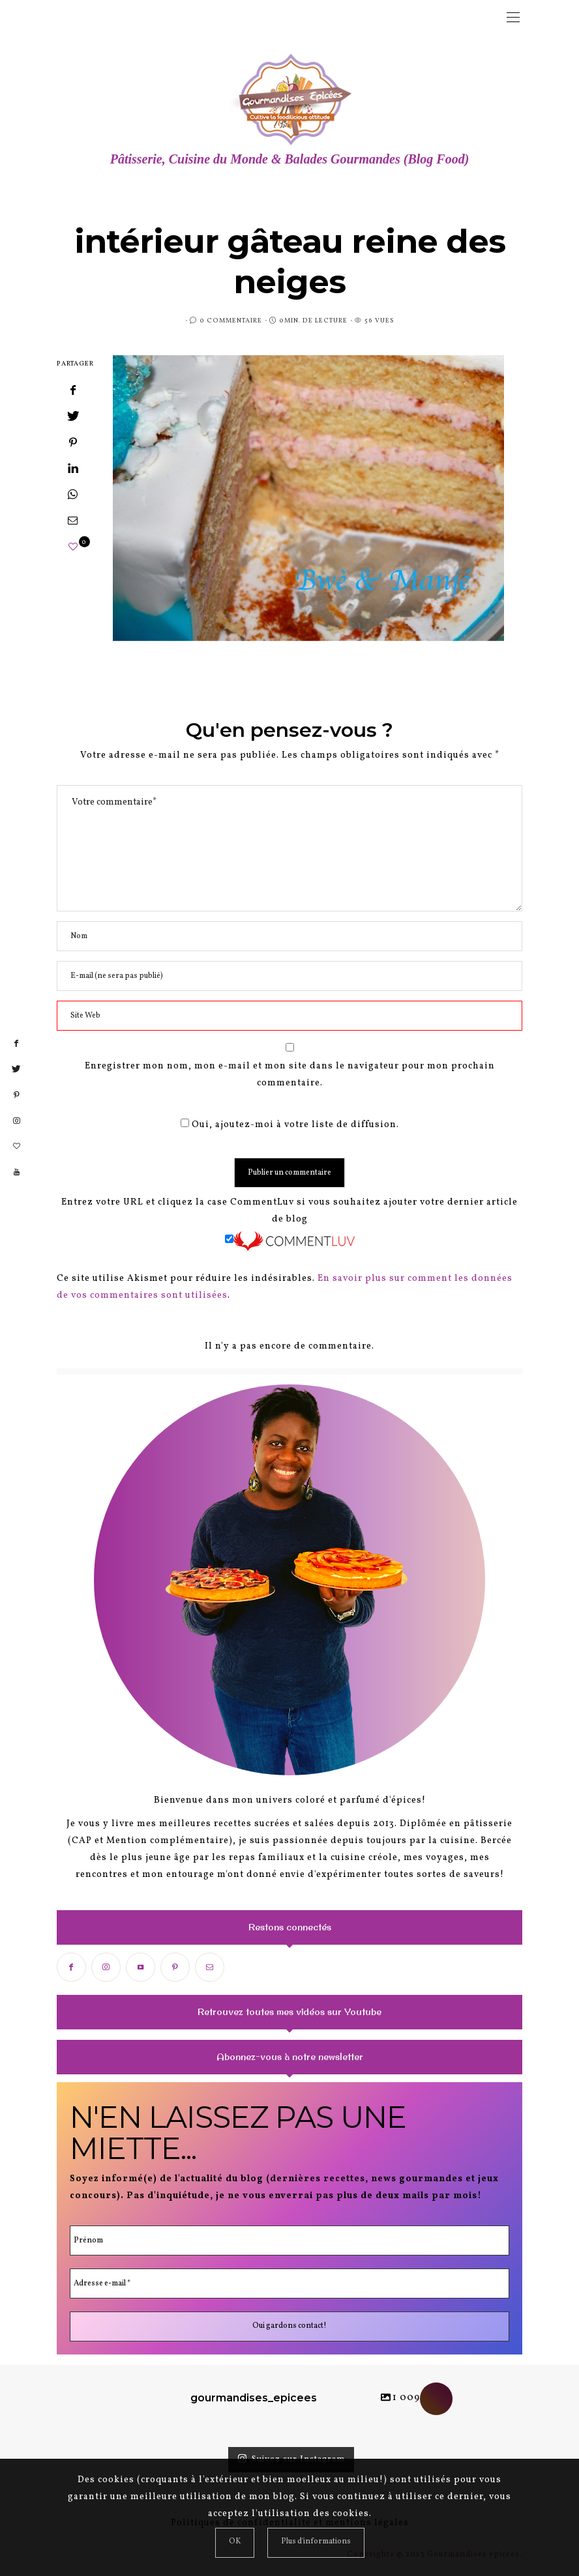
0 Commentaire (231, 320)
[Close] (234, 2543)
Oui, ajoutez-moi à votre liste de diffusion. (290, 1125)
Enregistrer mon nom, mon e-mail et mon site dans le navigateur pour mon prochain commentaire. (290, 1074)
